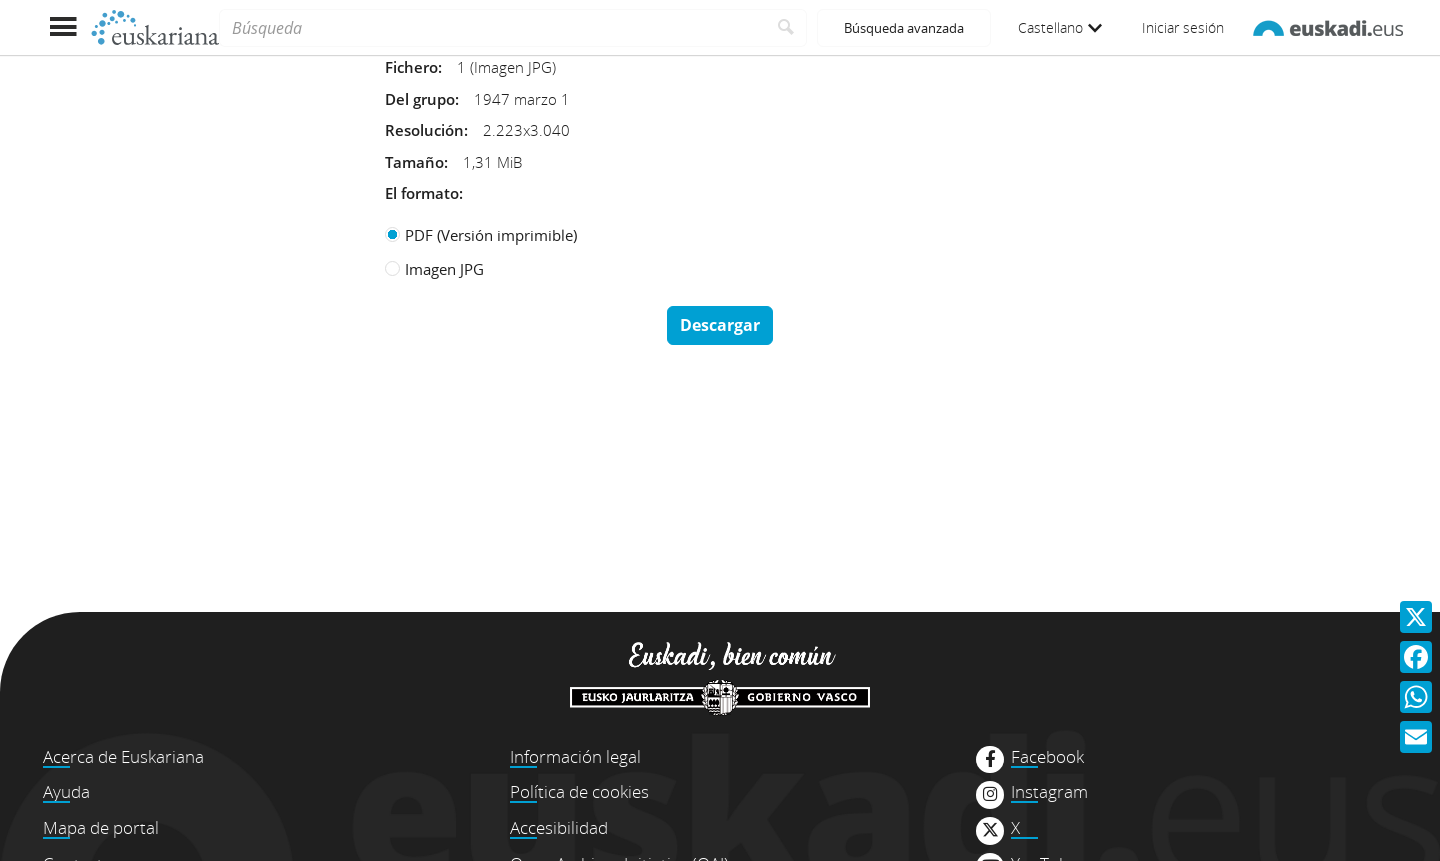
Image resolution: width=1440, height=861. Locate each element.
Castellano (1060, 27)
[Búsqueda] (492, 28)
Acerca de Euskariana (123, 756)
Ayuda (66, 791)
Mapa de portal (101, 827)
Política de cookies (579, 791)
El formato (422, 193)
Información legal (575, 756)
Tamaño (414, 162)
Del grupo (420, 99)
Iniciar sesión (1183, 27)
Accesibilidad (559, 827)
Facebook (1047, 757)
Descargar (720, 325)
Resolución (424, 130)
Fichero (411, 67)
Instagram (1049, 792)
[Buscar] (786, 28)
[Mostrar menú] (62, 27)
